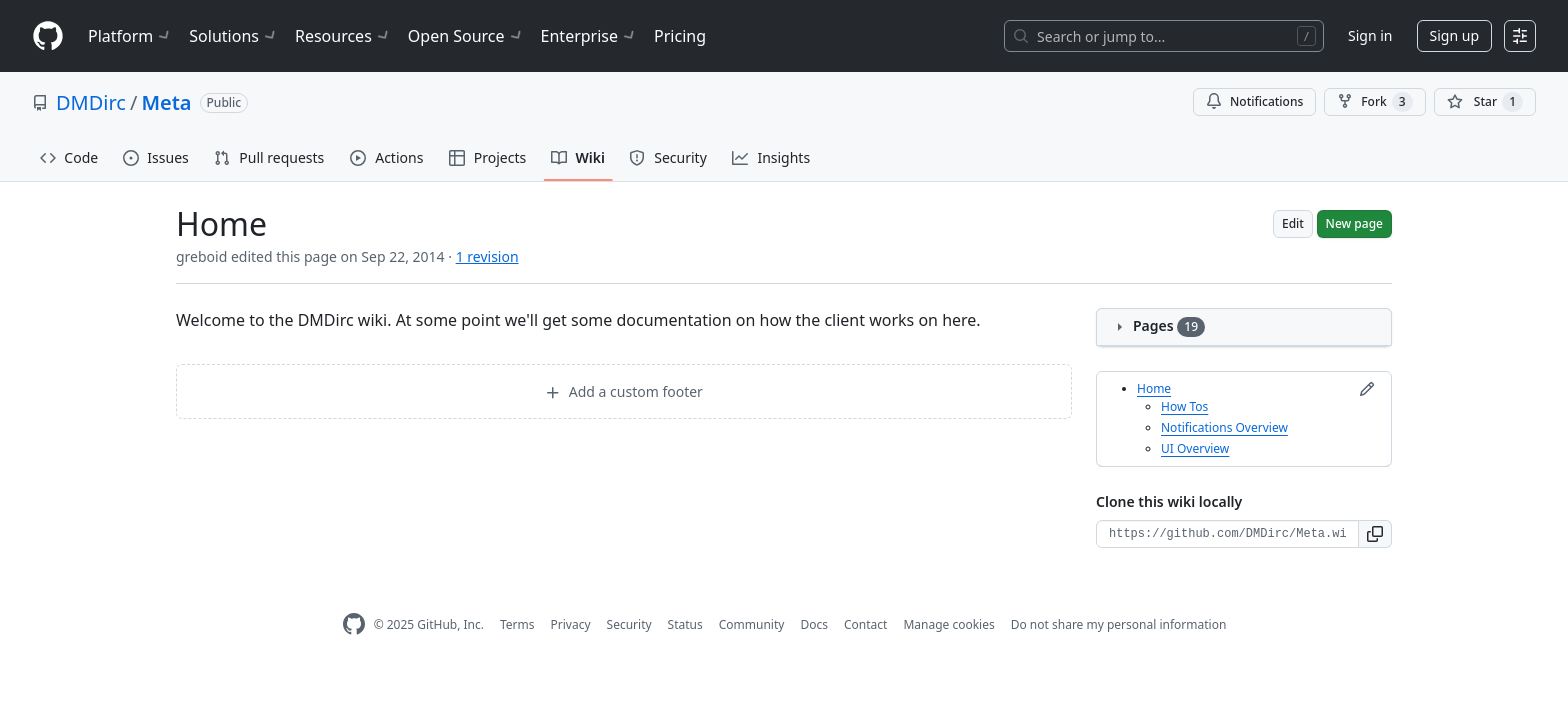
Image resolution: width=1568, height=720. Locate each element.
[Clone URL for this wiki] (1227, 534)
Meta (166, 102)
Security (629, 624)
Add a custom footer (624, 391)
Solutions (234, 36)
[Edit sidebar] (1367, 389)
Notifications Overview (1224, 427)
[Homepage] (48, 36)
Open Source (466, 36)
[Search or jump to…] (1164, 36)
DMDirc (91, 102)
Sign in (1370, 35)
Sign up (1454, 35)
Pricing (680, 36)
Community (752, 624)
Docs (814, 624)
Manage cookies (948, 624)
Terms (517, 624)
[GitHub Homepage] (354, 624)
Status (685, 624)
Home (1154, 388)
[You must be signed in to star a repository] (1485, 102)
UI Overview (1195, 448)
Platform (130, 36)
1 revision (487, 256)
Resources (343, 36)
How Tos (1184, 406)
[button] (1375, 534)
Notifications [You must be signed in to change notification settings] (1254, 101)
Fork (1374, 102)
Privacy (571, 624)
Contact (865, 624)
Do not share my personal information (1119, 624)
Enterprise (589, 36)
